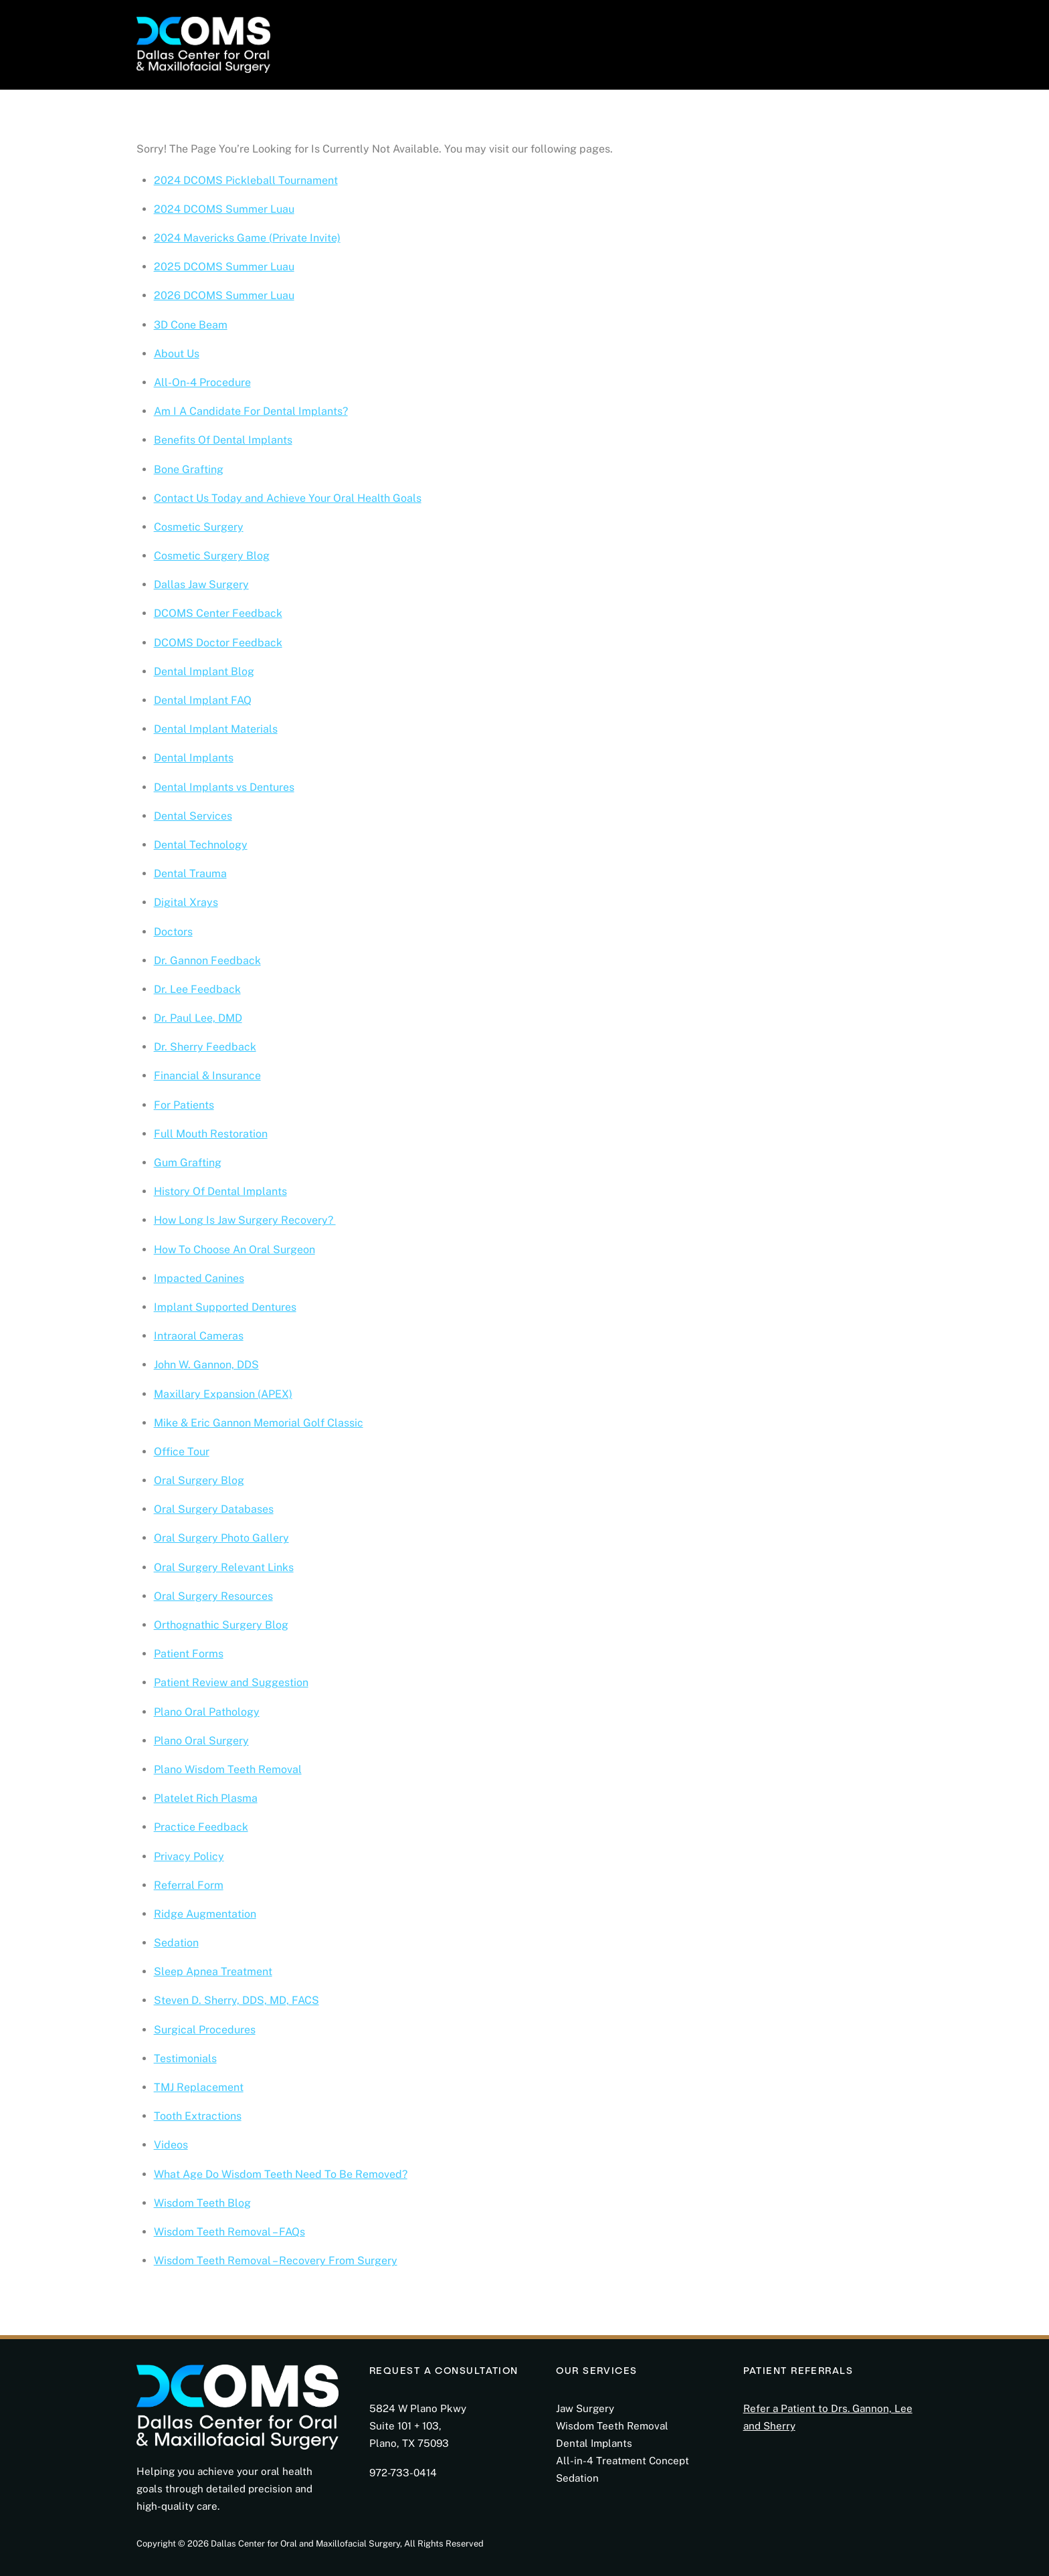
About (314, 35)
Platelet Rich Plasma (206, 1798)
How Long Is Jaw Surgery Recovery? (245, 1220)
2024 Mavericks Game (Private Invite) (247, 238)
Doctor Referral (696, 35)
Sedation (176, 1942)
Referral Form (188, 1885)
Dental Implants (193, 757)
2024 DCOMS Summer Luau (224, 209)
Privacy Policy (189, 1856)
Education (611, 35)
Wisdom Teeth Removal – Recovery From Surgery (275, 2260)
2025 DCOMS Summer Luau (224, 266)
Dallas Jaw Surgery (201, 584)
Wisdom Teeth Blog (202, 2203)
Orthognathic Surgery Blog (221, 1625)
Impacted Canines (199, 1278)
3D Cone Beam (190, 324)
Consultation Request (812, 35)
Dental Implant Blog (204, 671)
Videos (171, 2144)
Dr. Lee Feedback (197, 989)
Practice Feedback (201, 1827)
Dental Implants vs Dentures (224, 787)
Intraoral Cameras (199, 1335)
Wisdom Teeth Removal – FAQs (229, 2231)
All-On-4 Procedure (202, 382)
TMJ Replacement (199, 2087)
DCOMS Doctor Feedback (218, 642)
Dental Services (193, 816)
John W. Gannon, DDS (206, 1364)
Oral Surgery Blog (199, 1480)
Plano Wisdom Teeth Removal (228, 1769)
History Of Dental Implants (220, 1191)
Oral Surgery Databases (214, 1509)
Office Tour (181, 1451)
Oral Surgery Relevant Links (224, 1567)
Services (453, 35)
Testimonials (185, 2058)
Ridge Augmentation (205, 1914)
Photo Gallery (530, 35)
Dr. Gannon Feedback (207, 960)
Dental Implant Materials (216, 729)
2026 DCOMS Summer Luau (224, 295)
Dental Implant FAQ (203, 700)
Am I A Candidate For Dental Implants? (251, 411)
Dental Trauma (190, 873)
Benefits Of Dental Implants (223, 440)
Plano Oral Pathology (207, 1712)
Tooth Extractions (198, 2116)
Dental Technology (201, 844)
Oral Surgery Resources (213, 1596)
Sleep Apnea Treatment (213, 1971)
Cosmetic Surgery (199, 527)
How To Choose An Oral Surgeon (234, 1249)
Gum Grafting (187, 1162)
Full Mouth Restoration (211, 1133)
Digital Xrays (186, 902)
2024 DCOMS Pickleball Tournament (246, 180)
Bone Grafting (188, 469)
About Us (176, 353)
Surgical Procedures (205, 2029)
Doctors (173, 931)
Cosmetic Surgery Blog (212, 555)
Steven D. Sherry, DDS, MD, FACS (236, 2000)
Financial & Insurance (207, 1075)
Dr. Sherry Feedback (205, 1046)
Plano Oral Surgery (201, 1740)
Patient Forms (188, 1653)
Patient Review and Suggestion (231, 1682)
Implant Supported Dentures (225, 1307)
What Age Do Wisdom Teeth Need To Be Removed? (280, 2174)
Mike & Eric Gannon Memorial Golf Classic (258, 1422)
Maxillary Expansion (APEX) (223, 1394)
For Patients (381, 35)
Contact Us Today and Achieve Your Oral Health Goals (287, 498)
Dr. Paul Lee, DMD (198, 1018)
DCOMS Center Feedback (218, 613)
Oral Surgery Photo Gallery (221, 1538)
